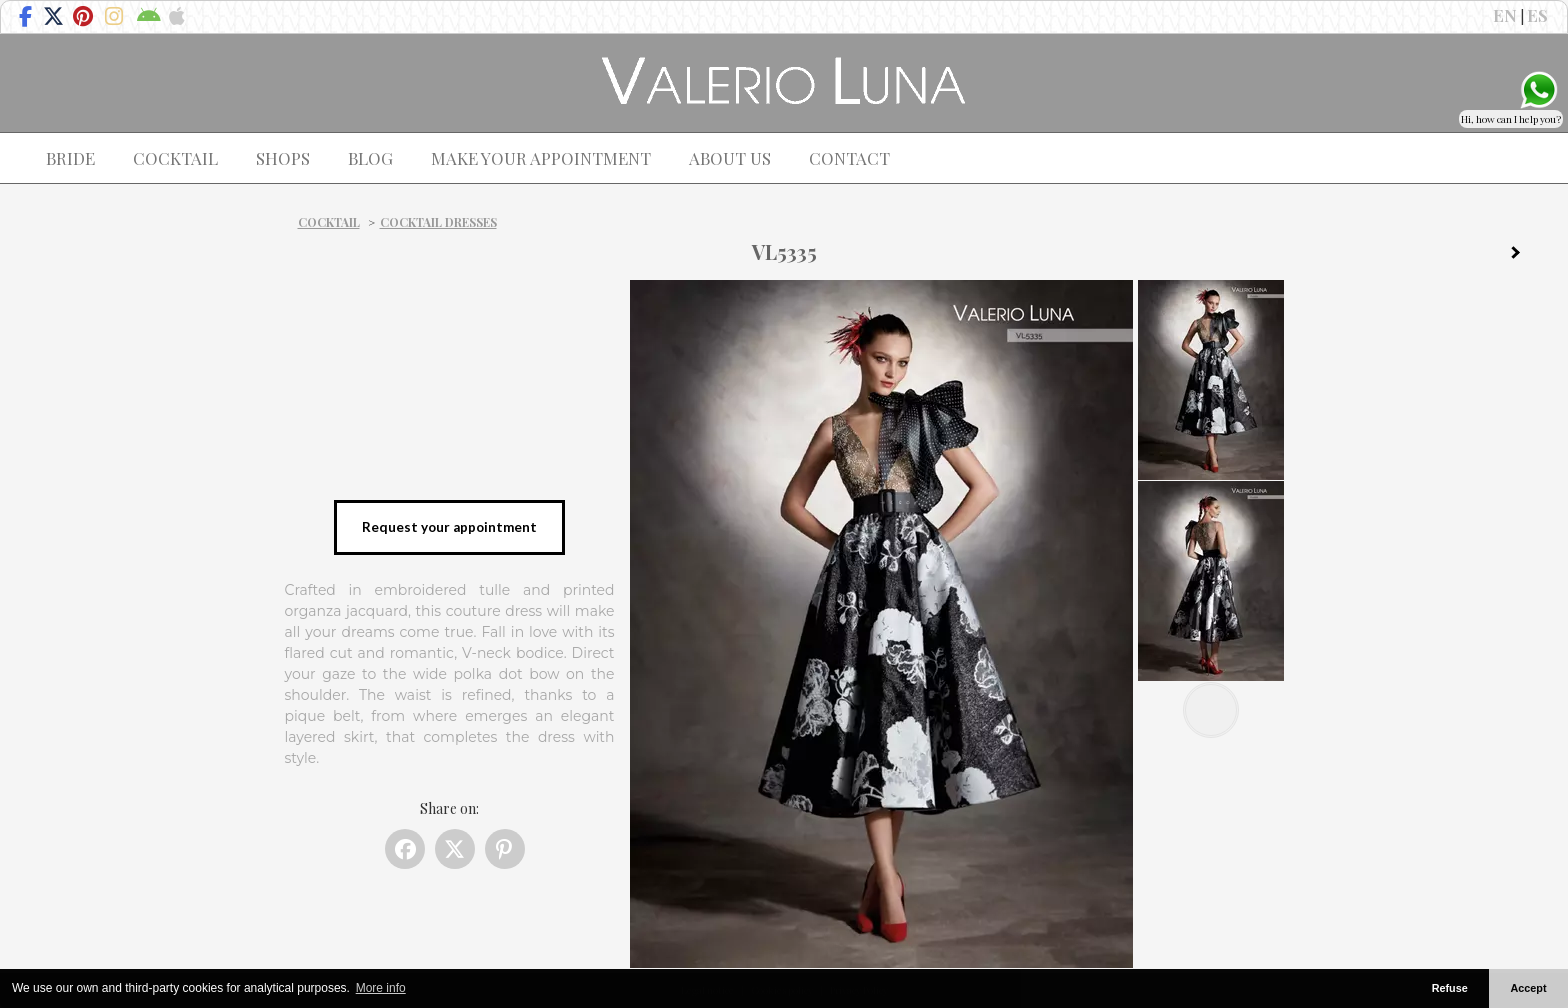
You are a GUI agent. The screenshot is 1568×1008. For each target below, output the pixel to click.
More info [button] (381, 988)
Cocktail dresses (438, 222)
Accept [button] (1529, 988)
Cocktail (329, 222)
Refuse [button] (1450, 988)
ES (1537, 15)
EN (1505, 15)
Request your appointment (449, 527)
